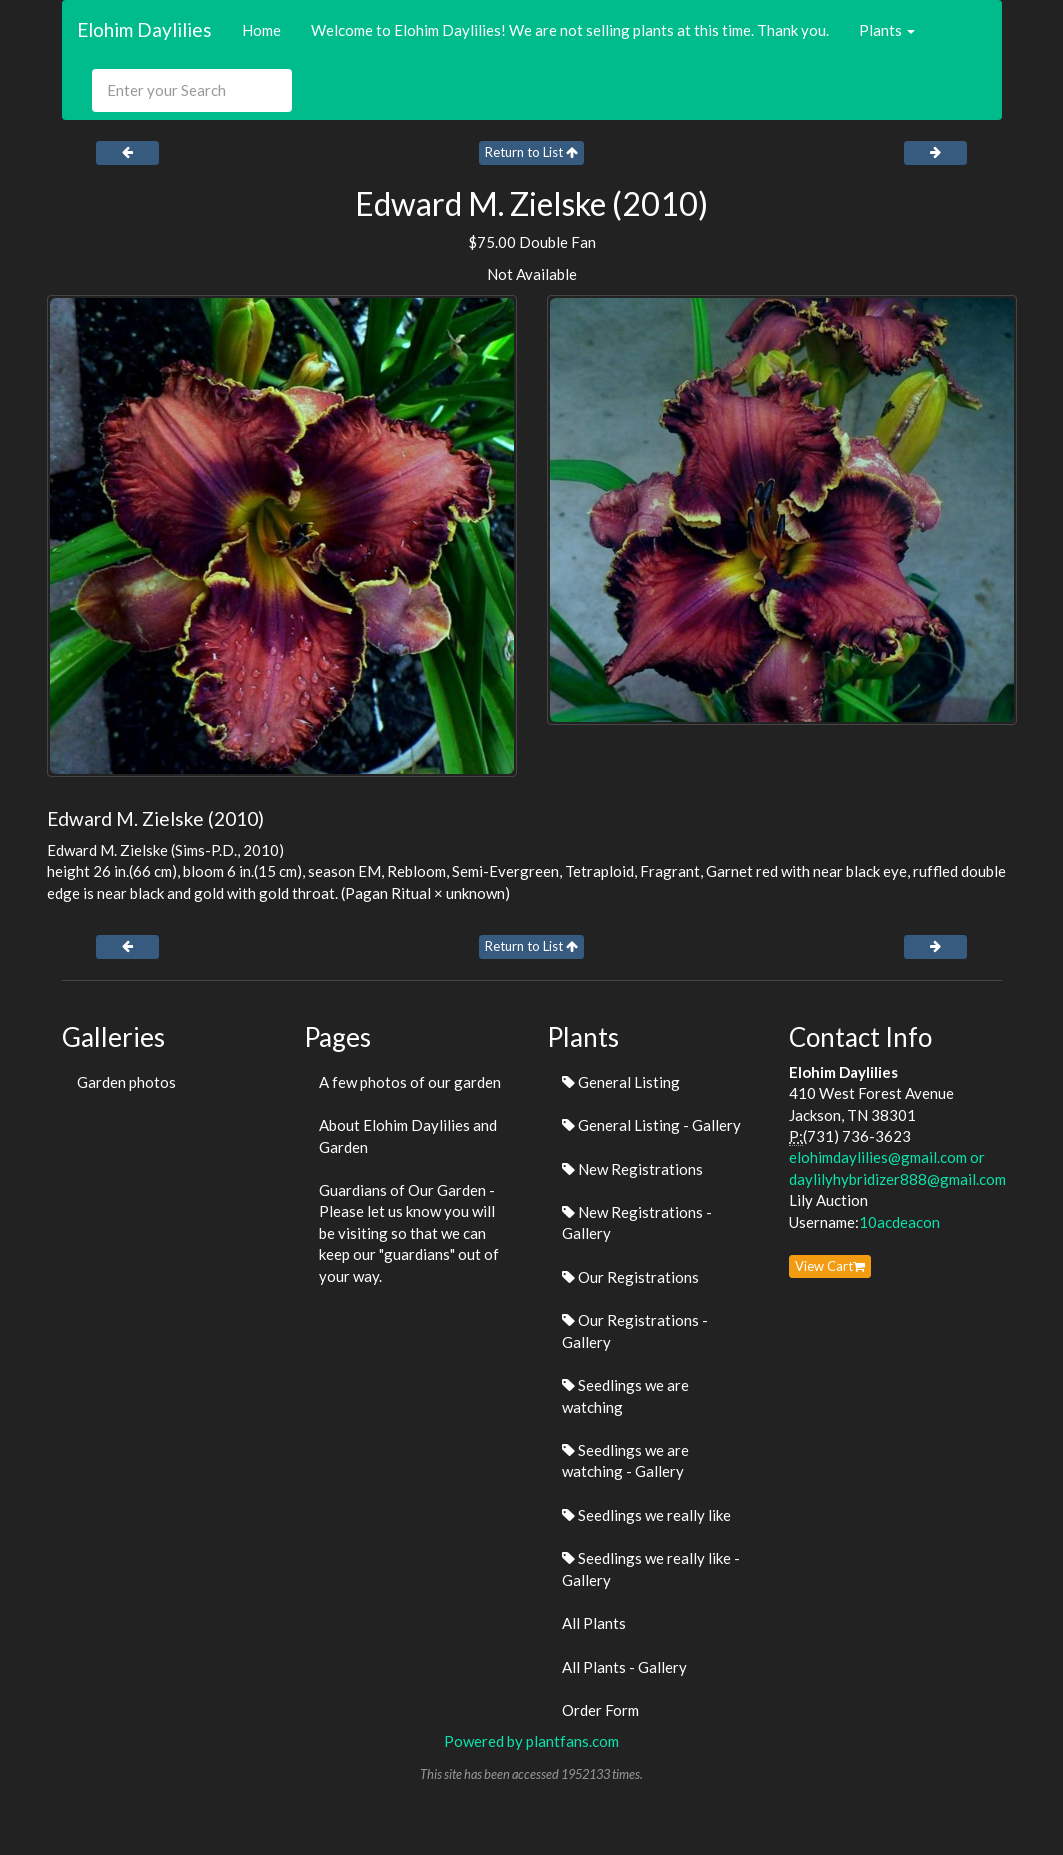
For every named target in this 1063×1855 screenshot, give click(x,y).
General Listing (621, 1082)
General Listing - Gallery (651, 1125)
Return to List (531, 152)
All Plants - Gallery (624, 1667)
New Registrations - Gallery (637, 1222)
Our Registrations (630, 1277)
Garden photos (126, 1082)
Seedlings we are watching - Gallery (625, 1460)
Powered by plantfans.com (531, 1741)
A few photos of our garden (410, 1082)
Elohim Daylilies (144, 29)
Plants (887, 30)
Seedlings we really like (646, 1515)
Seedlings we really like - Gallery (651, 1568)
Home (261, 30)
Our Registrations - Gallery (635, 1330)
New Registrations (632, 1169)
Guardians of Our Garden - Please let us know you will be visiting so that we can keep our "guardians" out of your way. (409, 1233)
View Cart (830, 1266)
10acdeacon (899, 1222)
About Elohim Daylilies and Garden (408, 1135)
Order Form (600, 1710)
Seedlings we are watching (625, 1395)
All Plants (594, 1623)
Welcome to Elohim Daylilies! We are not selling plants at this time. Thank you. (570, 30)
